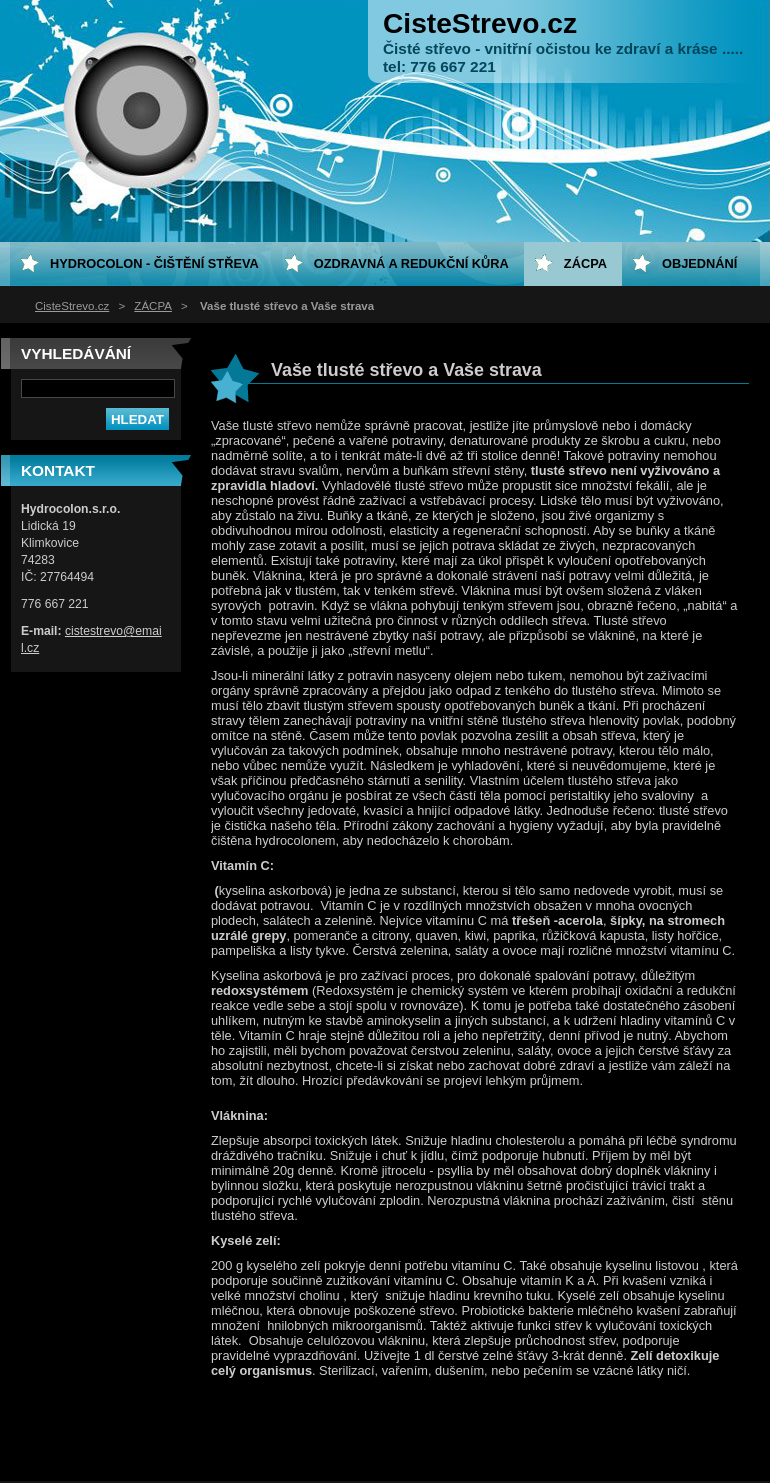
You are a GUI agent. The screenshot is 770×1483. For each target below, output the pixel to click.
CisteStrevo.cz (72, 306)
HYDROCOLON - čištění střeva (154, 263)
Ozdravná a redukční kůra (411, 263)
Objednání (699, 263)
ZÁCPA (153, 306)
